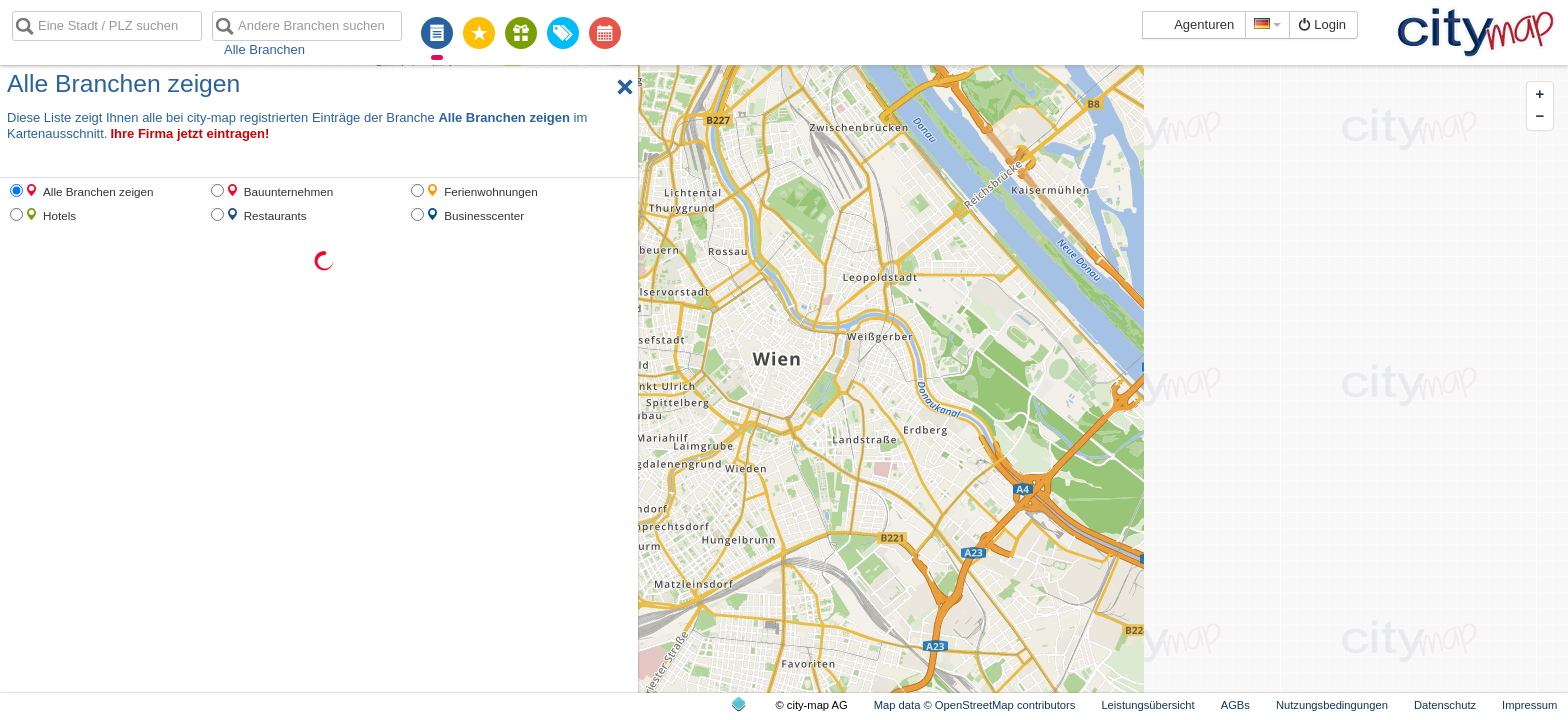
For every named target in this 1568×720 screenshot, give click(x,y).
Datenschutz (1445, 705)
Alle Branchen (264, 49)
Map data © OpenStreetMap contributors (975, 705)
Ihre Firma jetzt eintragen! (189, 133)
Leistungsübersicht (1147, 705)
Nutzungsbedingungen (1332, 705)
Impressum (1529, 705)
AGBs (1235, 705)
